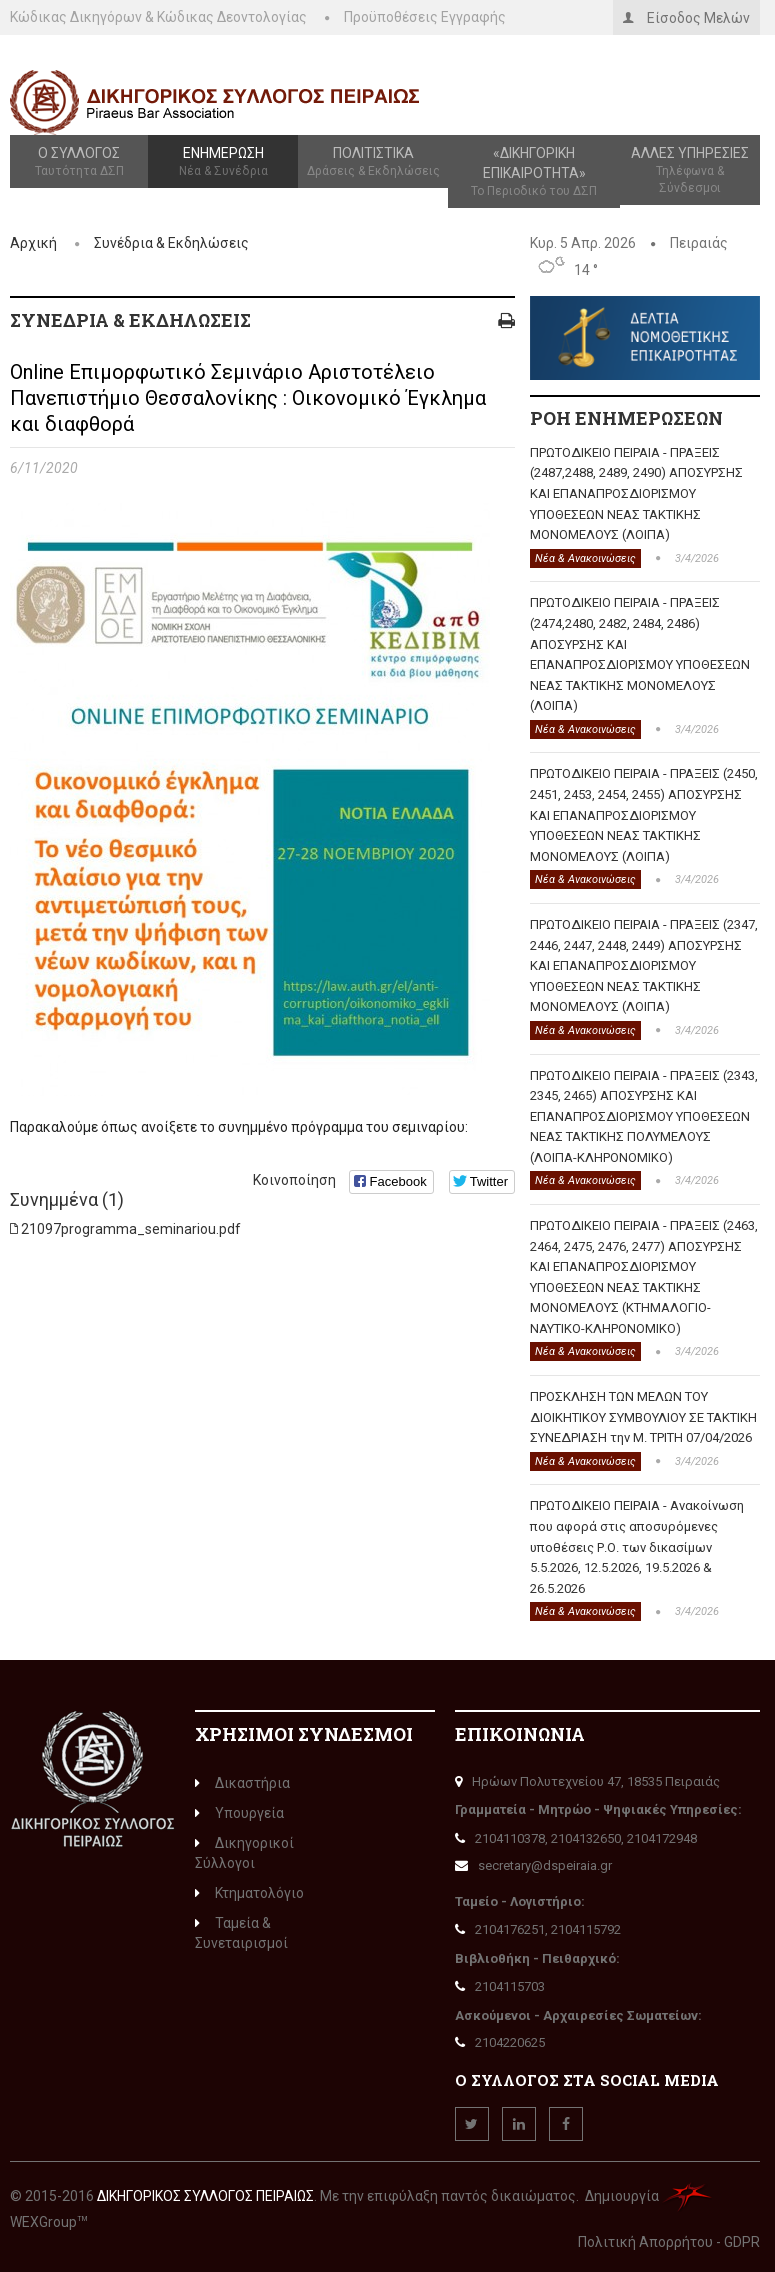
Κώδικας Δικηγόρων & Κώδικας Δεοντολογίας (158, 17)
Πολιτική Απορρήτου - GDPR (669, 2242)
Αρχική (33, 243)
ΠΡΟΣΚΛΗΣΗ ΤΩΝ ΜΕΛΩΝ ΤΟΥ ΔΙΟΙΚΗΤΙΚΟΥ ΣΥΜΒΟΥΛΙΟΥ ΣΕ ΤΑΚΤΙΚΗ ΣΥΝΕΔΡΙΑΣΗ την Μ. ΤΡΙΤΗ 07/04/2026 (643, 1417)
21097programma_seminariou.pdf (131, 1229)
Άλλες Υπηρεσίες (690, 171)
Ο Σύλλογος (79, 162)
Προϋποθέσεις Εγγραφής (425, 17)
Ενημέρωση (223, 162)
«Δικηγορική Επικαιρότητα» (534, 172)
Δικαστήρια (242, 1783)
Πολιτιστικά (373, 162)
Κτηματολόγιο (249, 1893)
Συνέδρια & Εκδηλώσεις (171, 243)
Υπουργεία (239, 1813)
